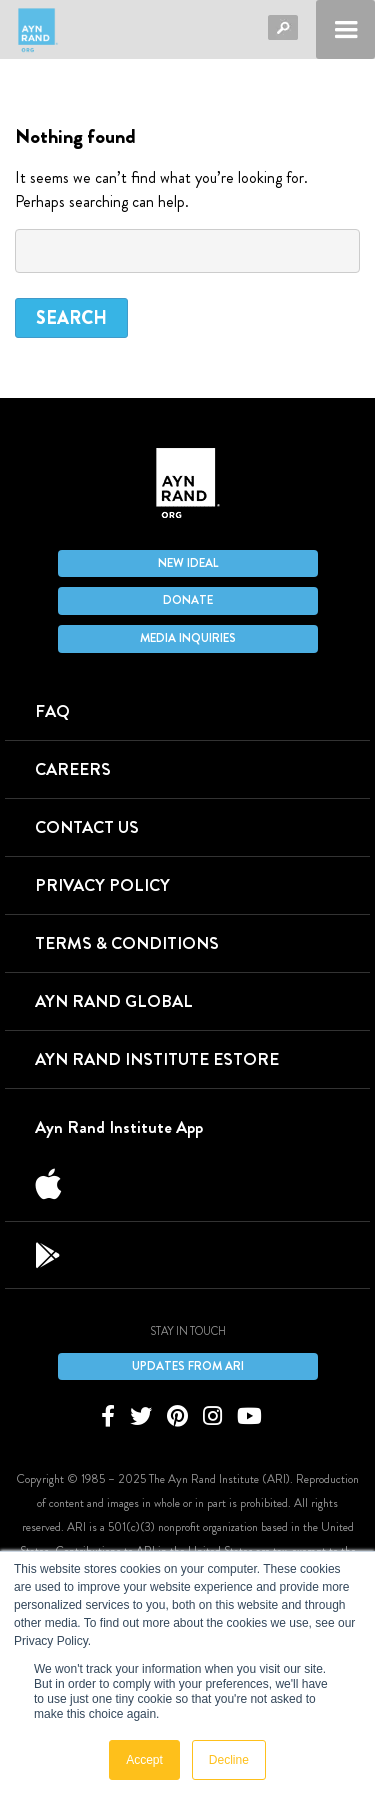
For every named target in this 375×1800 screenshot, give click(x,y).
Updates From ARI (188, 1366)
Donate (188, 600)
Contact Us (87, 827)
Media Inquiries (188, 638)
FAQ (52, 711)
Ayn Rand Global (114, 1001)
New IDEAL (188, 563)
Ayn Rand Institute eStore (157, 1059)
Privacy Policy (102, 885)
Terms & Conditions (127, 943)
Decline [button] (229, 1760)
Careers (73, 769)
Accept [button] (144, 1760)
